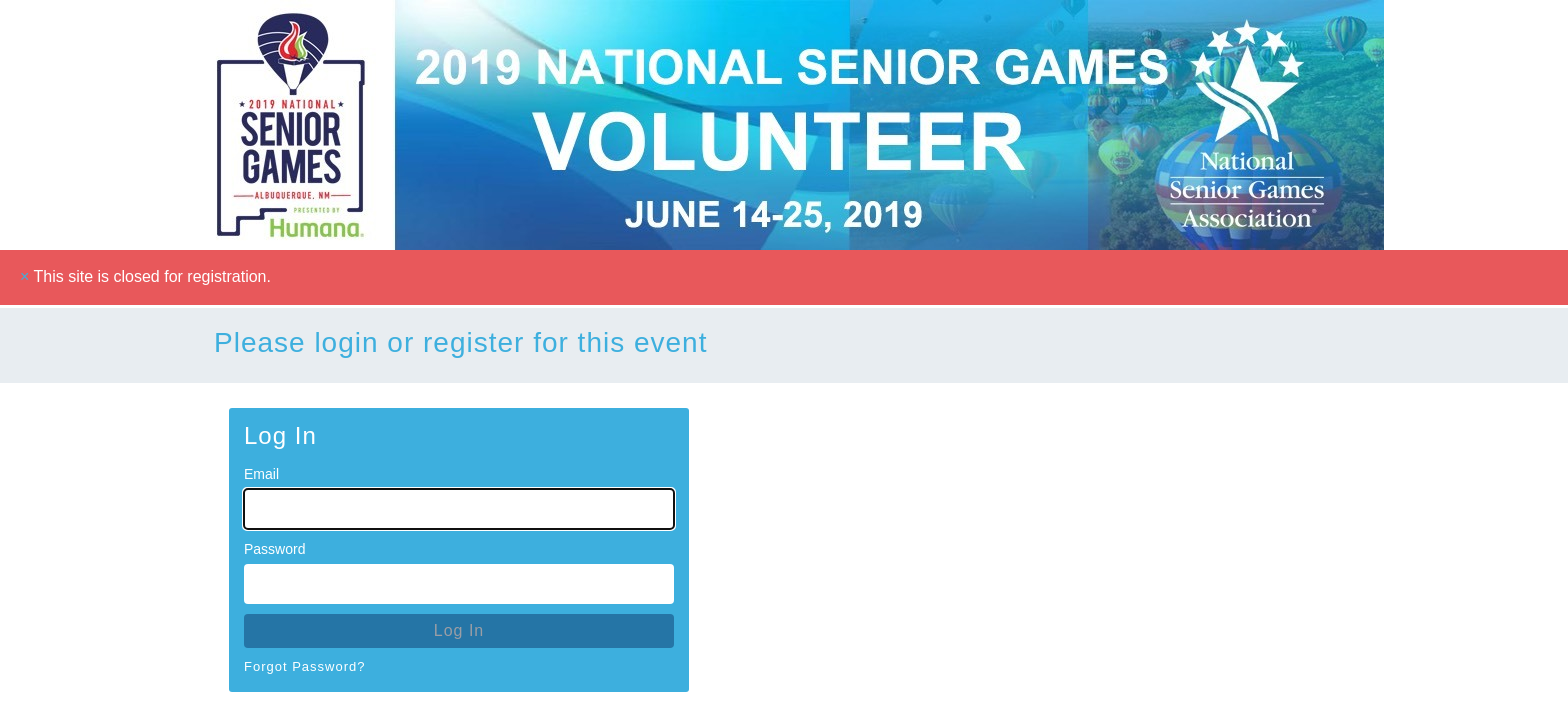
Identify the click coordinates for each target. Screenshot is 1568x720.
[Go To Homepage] (784, 125)
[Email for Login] (459, 509)
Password (274, 549)
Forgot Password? (305, 666)
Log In (459, 630)
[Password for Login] (459, 584)
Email (261, 474)
